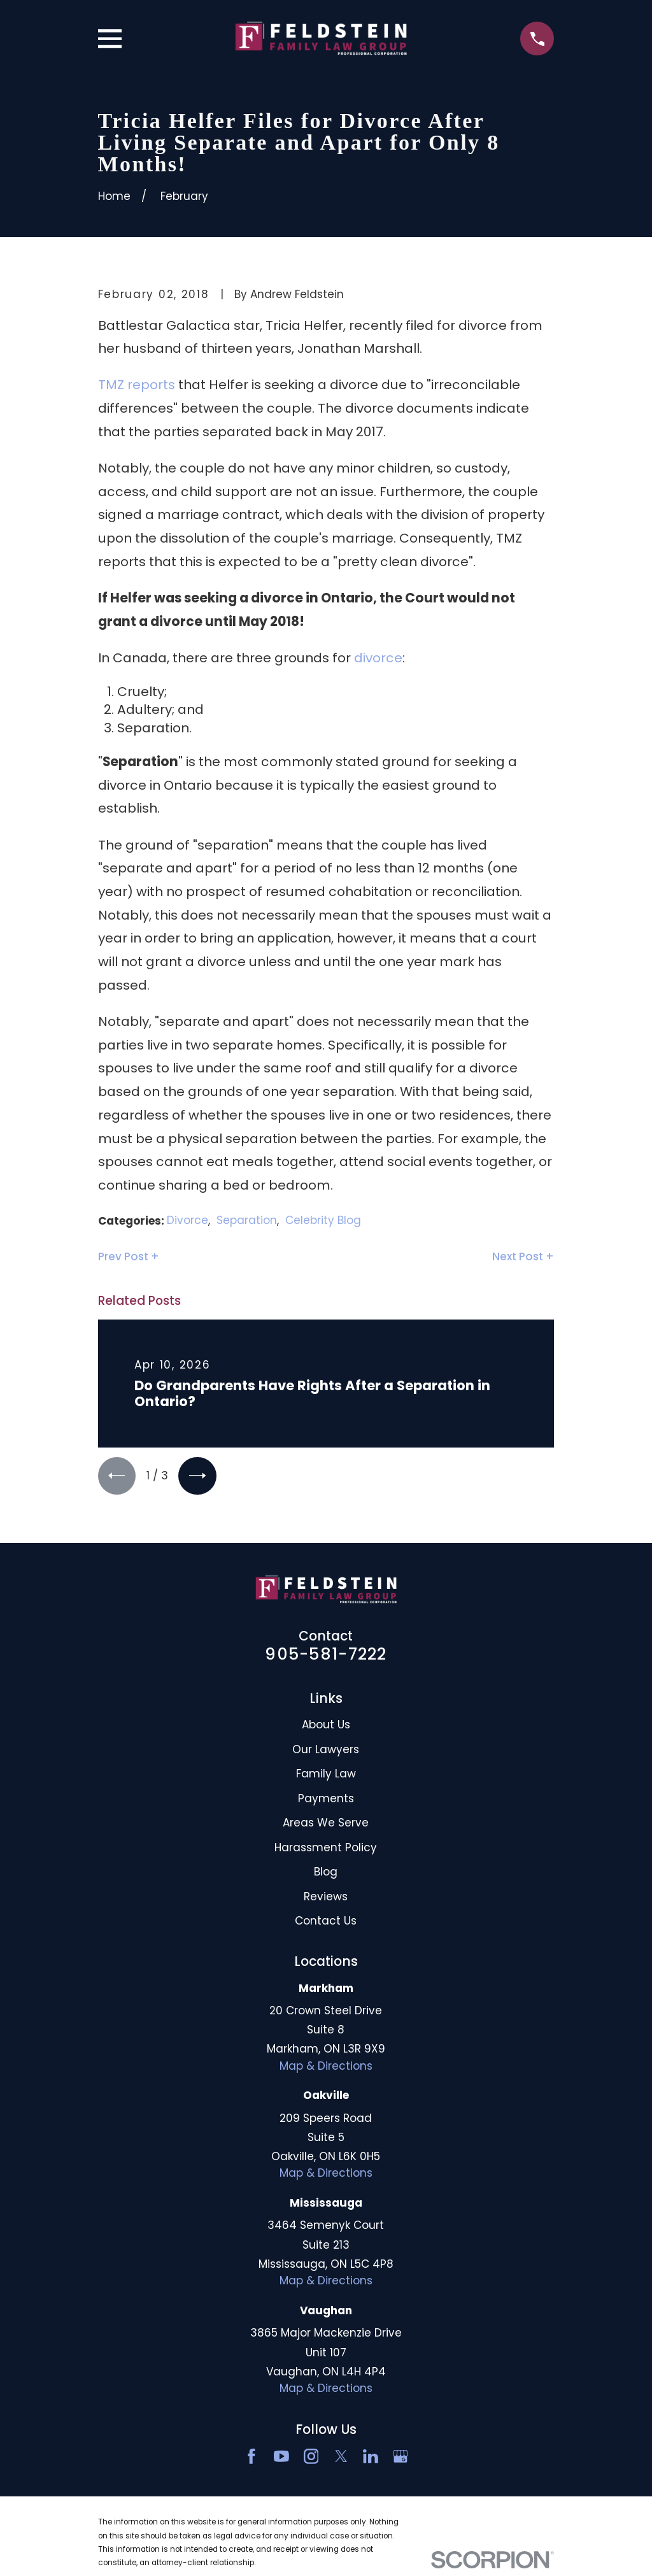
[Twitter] (341, 2457)
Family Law (326, 1775)
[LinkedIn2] (370, 2457)
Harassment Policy (325, 1848)
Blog (325, 1873)
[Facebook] (251, 2457)
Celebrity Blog (323, 1220)
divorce (378, 658)
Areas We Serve (326, 1824)
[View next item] (199, 1476)
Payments (326, 1799)
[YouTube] (281, 2457)
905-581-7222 (325, 1655)
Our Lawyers (325, 1750)
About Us (326, 1726)
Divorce (187, 1220)
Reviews (326, 1897)
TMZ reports (136, 385)
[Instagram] (311, 2457)
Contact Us (326, 1922)
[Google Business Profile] (400, 2457)
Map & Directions (326, 2067)
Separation (246, 1220)
